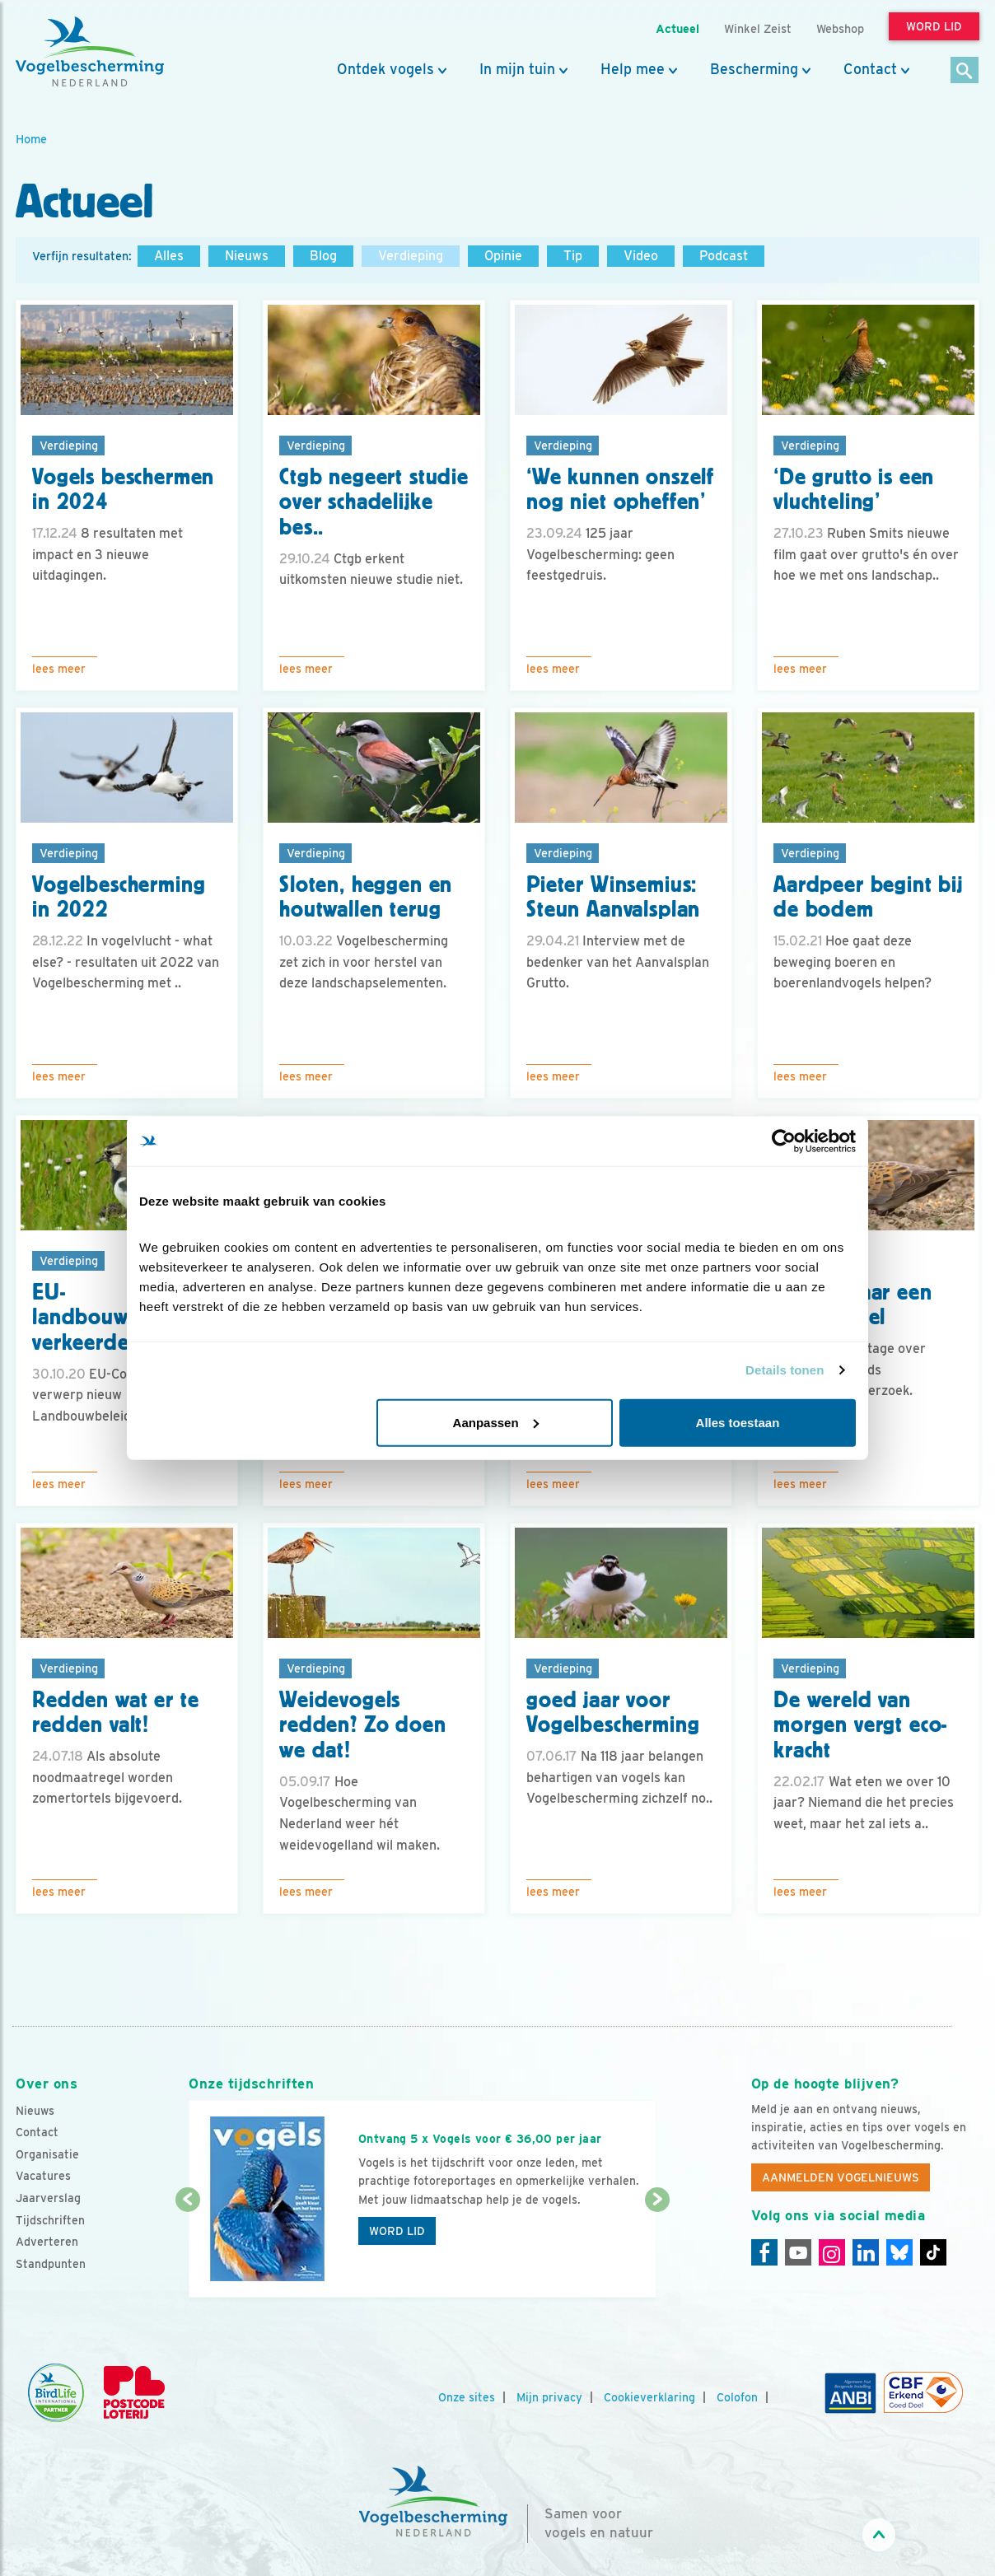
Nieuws (247, 256)
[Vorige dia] (187, 2250)
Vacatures (43, 2175)
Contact (870, 69)
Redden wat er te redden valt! (115, 1712)
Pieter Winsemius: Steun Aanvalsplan (613, 897)
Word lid (397, 2231)
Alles (169, 256)
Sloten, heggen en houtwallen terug (365, 897)
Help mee (632, 69)
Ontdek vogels (385, 69)
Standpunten (51, 2263)
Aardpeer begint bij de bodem (868, 897)
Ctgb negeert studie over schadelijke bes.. (374, 502)
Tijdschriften (50, 2220)
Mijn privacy (549, 2397)
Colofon (737, 2397)
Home (31, 139)
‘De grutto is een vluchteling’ (853, 489)
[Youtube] (798, 2252)
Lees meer (59, 668)
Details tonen (784, 1370)
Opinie (503, 256)
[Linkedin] (866, 2252)
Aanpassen (496, 1422)
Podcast (723, 256)
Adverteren (47, 2241)
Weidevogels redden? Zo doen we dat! (362, 1725)
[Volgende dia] (657, 2250)
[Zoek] (965, 71)
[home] (90, 51)
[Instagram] (832, 2252)
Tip (572, 256)
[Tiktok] (933, 2252)
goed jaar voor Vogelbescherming (612, 1712)
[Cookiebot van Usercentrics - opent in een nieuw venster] (784, 1141)
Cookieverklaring (649, 2397)
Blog (323, 256)
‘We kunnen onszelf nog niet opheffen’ (620, 489)
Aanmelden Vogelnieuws (840, 2177)
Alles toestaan (738, 1422)
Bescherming (754, 69)
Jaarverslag (48, 2198)
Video (641, 256)
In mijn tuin (517, 69)
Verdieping (410, 256)
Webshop (840, 28)
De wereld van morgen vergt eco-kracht (860, 1725)
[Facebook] (764, 2252)
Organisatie (47, 2154)
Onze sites (466, 2397)
